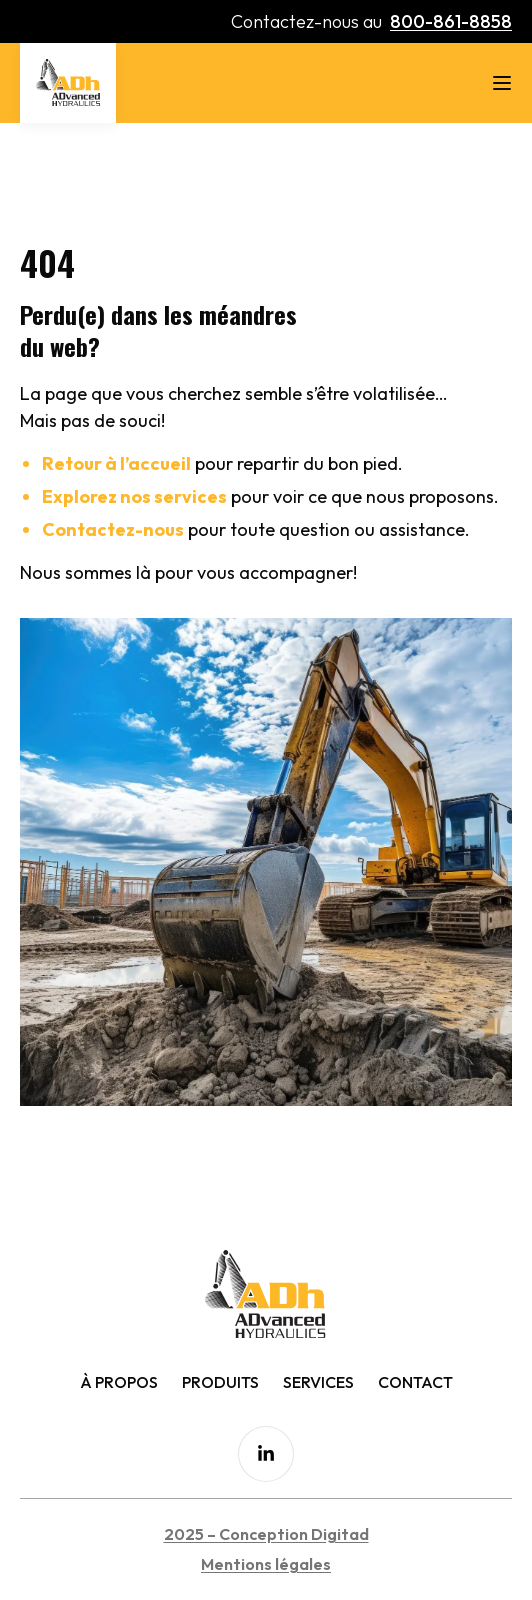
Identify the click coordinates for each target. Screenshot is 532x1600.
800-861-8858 (451, 21)
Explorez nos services (134, 496)
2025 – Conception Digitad (266, 1534)
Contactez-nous (113, 529)
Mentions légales (266, 1564)
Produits (220, 1382)
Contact (415, 1382)
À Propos (119, 1382)
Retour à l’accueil (116, 463)
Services (318, 1382)
